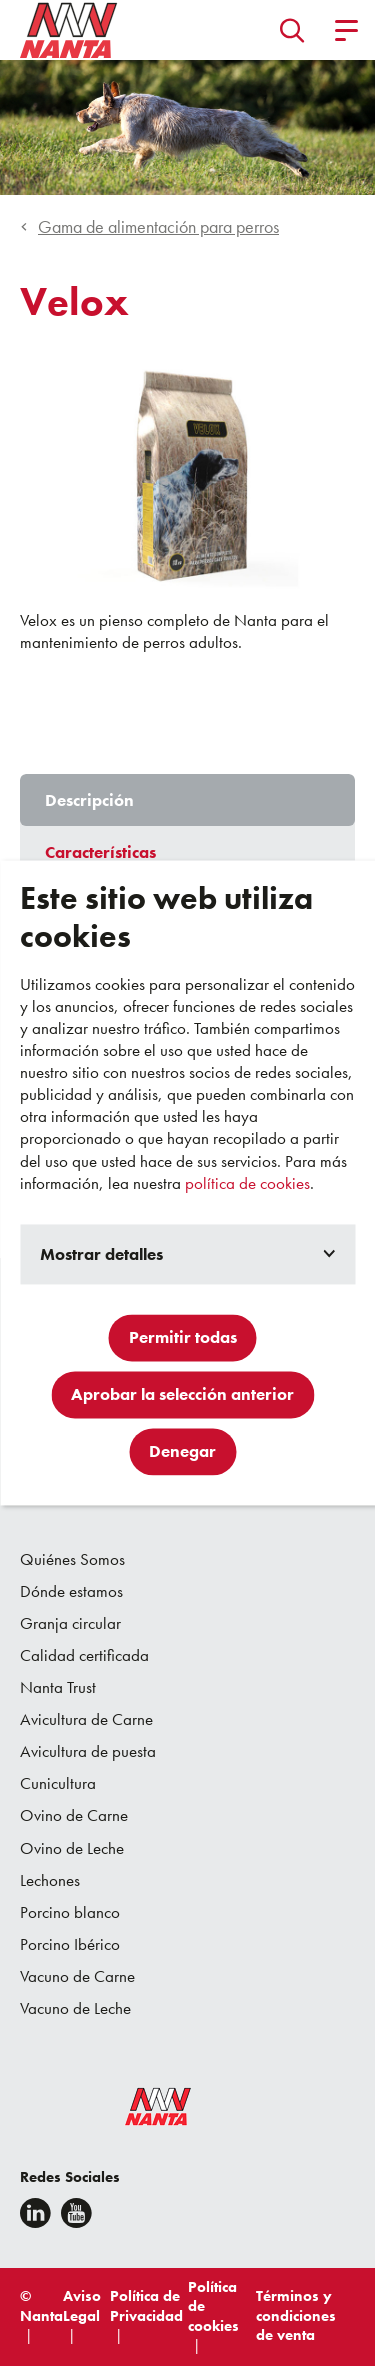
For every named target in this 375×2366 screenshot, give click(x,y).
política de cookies (247, 1183)
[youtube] (76, 2213)
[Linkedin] (35, 2213)
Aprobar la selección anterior (182, 1395)
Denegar (182, 1452)
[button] (292, 30)
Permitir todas (183, 1338)
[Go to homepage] (69, 30)
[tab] (187, 800)
